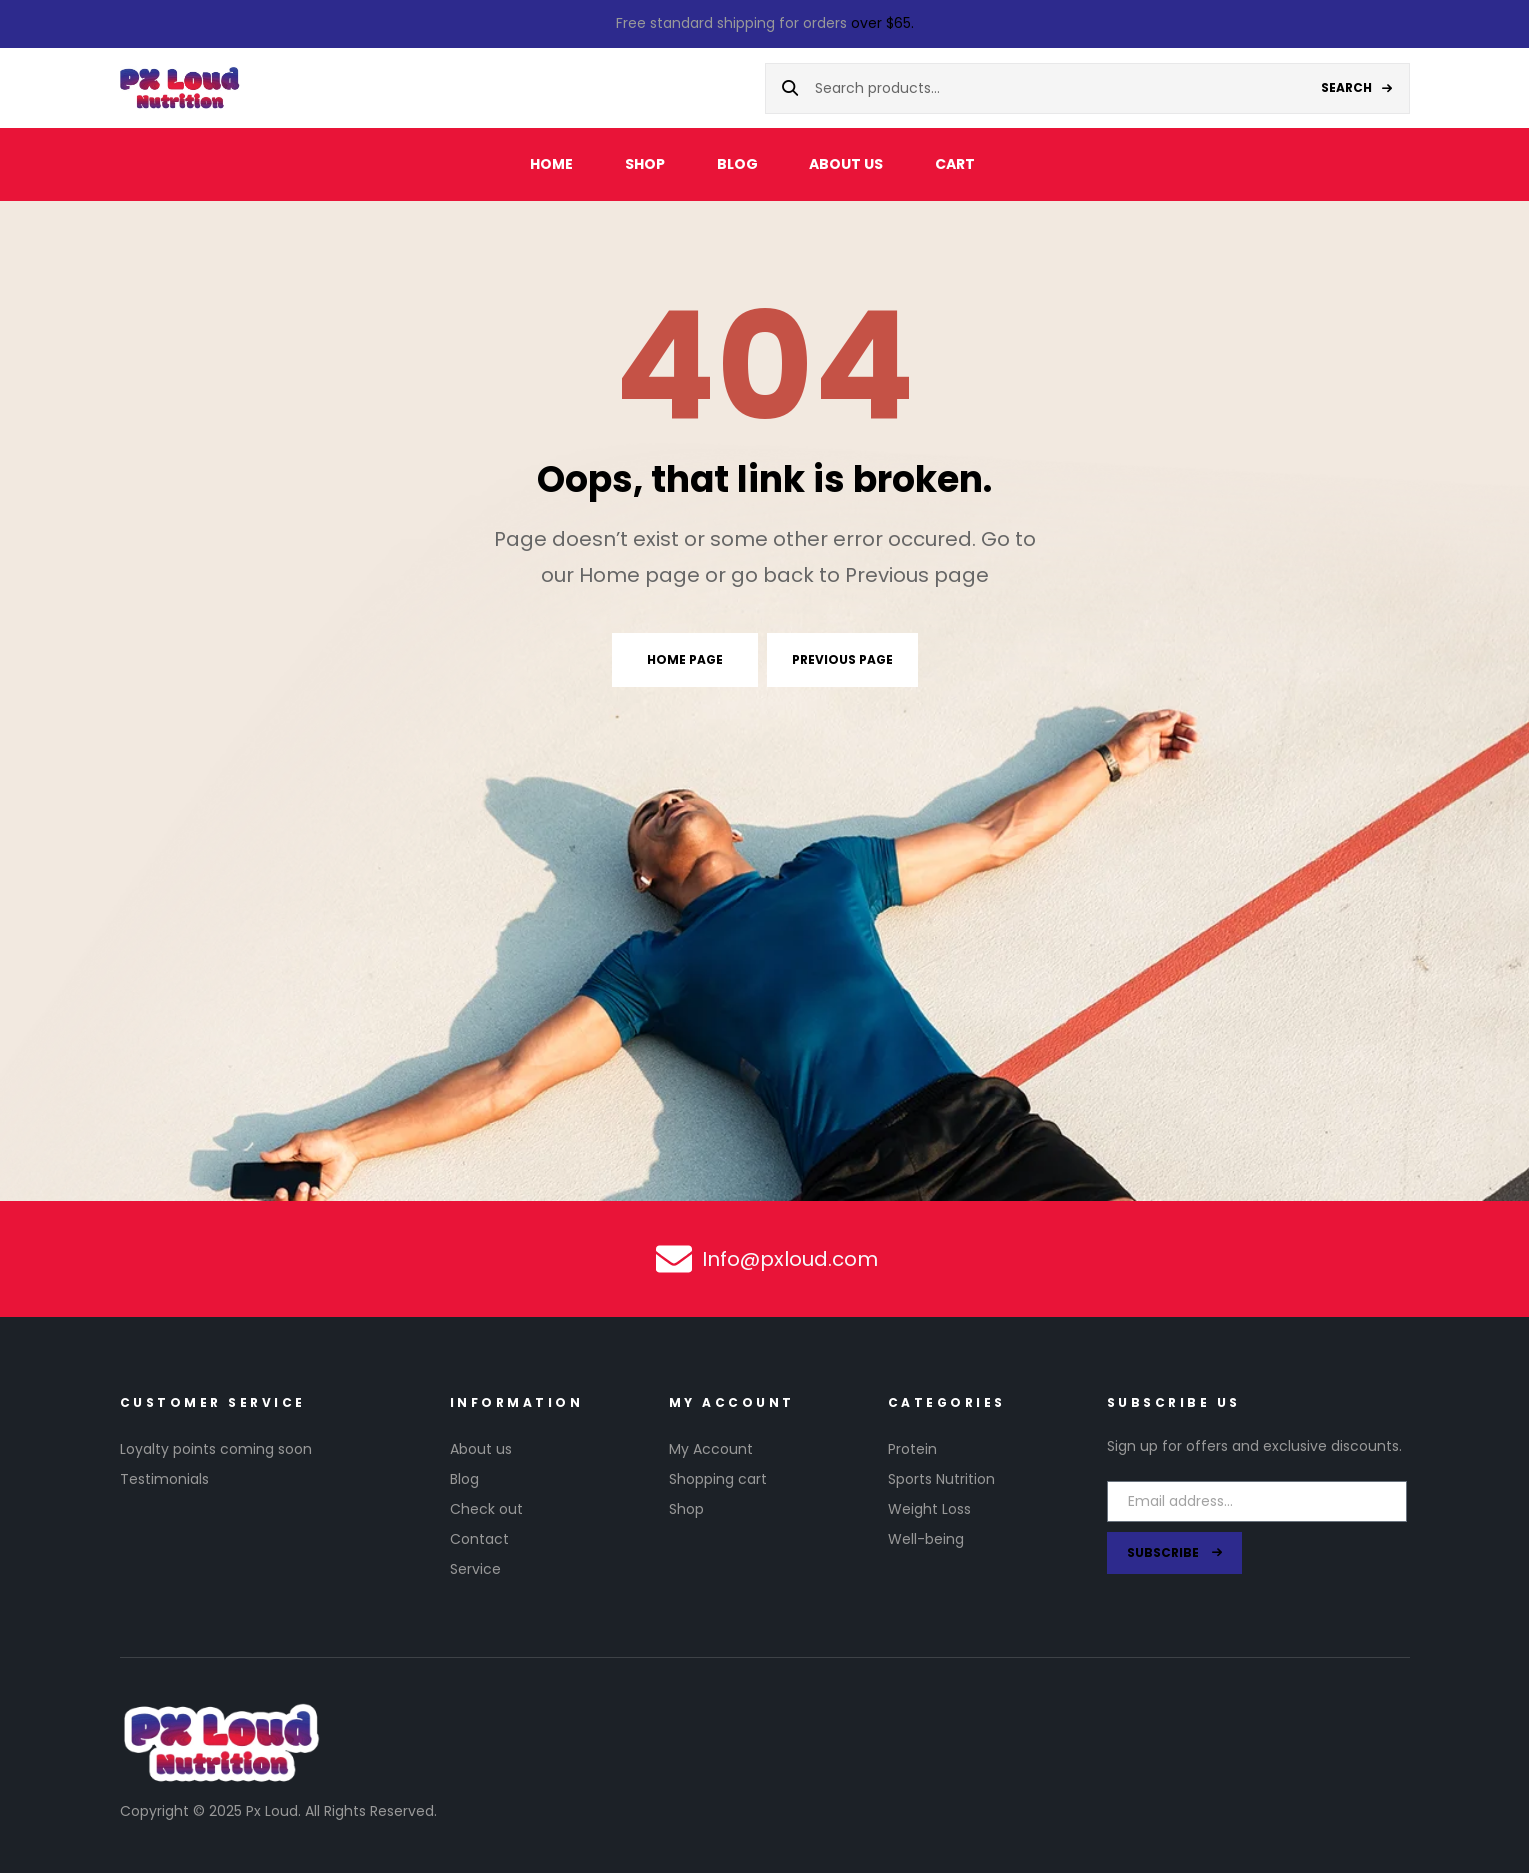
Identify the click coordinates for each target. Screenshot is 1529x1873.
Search (1346, 87)
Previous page (842, 659)
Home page (685, 659)
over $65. (882, 23)
